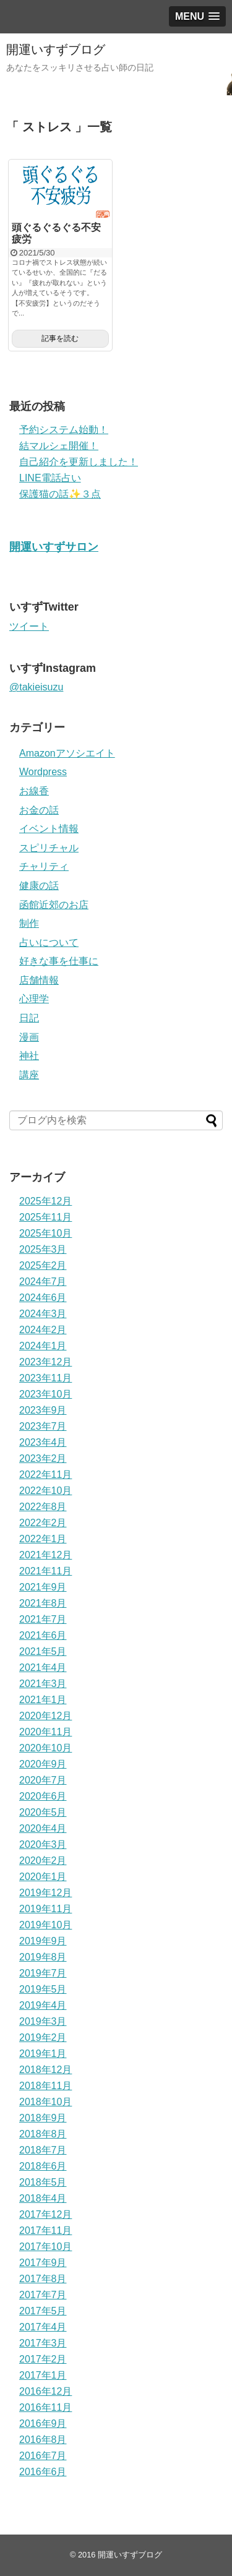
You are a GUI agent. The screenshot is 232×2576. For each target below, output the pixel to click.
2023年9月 (43, 1410)
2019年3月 (43, 2021)
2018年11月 (45, 2085)
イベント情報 (49, 828)
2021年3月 (43, 1683)
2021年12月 (45, 1555)
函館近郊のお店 (53, 904)
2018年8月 (43, 2134)
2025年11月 (45, 1217)
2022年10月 (45, 1490)
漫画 (29, 1037)
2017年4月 (43, 2327)
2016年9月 (43, 2423)
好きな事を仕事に (58, 961)
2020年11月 (45, 1732)
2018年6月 (43, 2166)
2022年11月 (45, 1474)
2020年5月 (43, 1812)
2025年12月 (45, 1201)
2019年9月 (43, 1941)
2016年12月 (45, 2391)
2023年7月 (43, 1426)
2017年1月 (43, 2375)
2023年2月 (43, 1458)
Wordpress (43, 771)
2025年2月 (43, 1265)
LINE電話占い (50, 478)
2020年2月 (43, 1860)
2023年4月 (43, 1442)
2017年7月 (43, 2295)
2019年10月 (45, 1925)
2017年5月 (43, 2311)
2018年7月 (43, 2150)
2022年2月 (43, 1523)
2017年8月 (43, 2278)
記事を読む (60, 338)
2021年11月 (45, 1571)
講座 (29, 1075)
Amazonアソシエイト (67, 753)
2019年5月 (43, 1989)
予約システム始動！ (63, 429)
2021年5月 (43, 1651)
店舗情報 (39, 980)
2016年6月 (43, 2472)
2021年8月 (43, 1603)
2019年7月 (43, 1973)
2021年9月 (43, 1587)
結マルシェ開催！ (58, 445)
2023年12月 (45, 1362)
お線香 (34, 791)
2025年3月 (43, 1249)
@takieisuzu (36, 687)
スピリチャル (49, 848)
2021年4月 (43, 1667)
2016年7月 (43, 2455)
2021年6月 (43, 1635)
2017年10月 (45, 2246)
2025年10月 (45, 1233)
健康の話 (39, 885)
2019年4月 (43, 2005)
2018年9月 (43, 2118)
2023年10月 (45, 1394)
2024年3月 (43, 1313)
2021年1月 (43, 1699)
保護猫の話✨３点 (60, 494)
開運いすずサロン (53, 547)
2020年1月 (43, 1876)
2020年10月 (45, 1748)
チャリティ (44, 866)
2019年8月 (43, 1957)
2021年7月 (43, 1619)
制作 (29, 923)
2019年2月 (43, 2037)
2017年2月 (43, 2359)
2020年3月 (43, 1844)
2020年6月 (43, 1796)
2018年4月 (43, 2198)
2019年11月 (45, 1909)
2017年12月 (45, 2214)
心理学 (34, 999)
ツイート (29, 626)
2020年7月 (43, 1780)
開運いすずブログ (55, 49)
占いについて (49, 942)
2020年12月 (45, 1716)
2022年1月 (43, 1539)
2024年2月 (43, 1329)
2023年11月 (45, 1378)
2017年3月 (43, 2343)
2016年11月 (45, 2407)
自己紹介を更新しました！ (78, 462)
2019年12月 (45, 1892)
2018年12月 (45, 2069)
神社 (29, 1055)
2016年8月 (43, 2439)
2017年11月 (45, 2230)
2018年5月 (43, 2182)
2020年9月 (43, 1764)
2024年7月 (43, 1281)
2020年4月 (43, 1828)
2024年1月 (43, 1346)
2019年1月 (43, 2053)
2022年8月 (43, 1506)
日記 (29, 1018)
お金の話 (39, 810)
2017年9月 (43, 2262)
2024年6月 (43, 1297)
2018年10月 (45, 2102)
